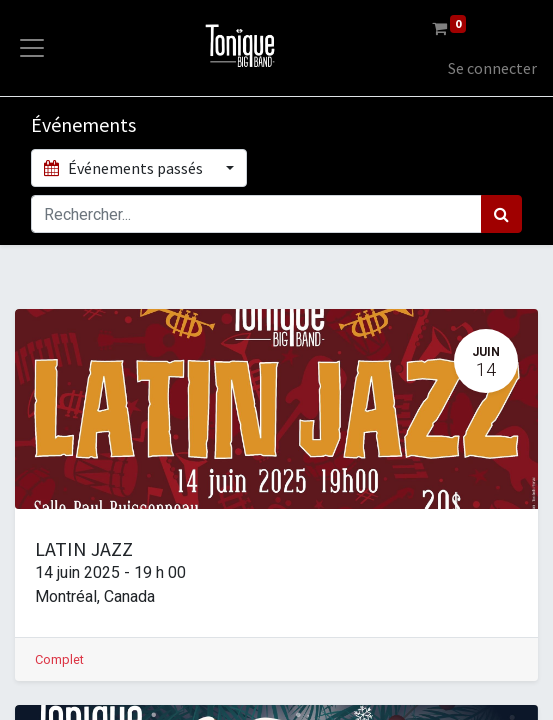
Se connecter (492, 68)
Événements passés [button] (125, 168)
